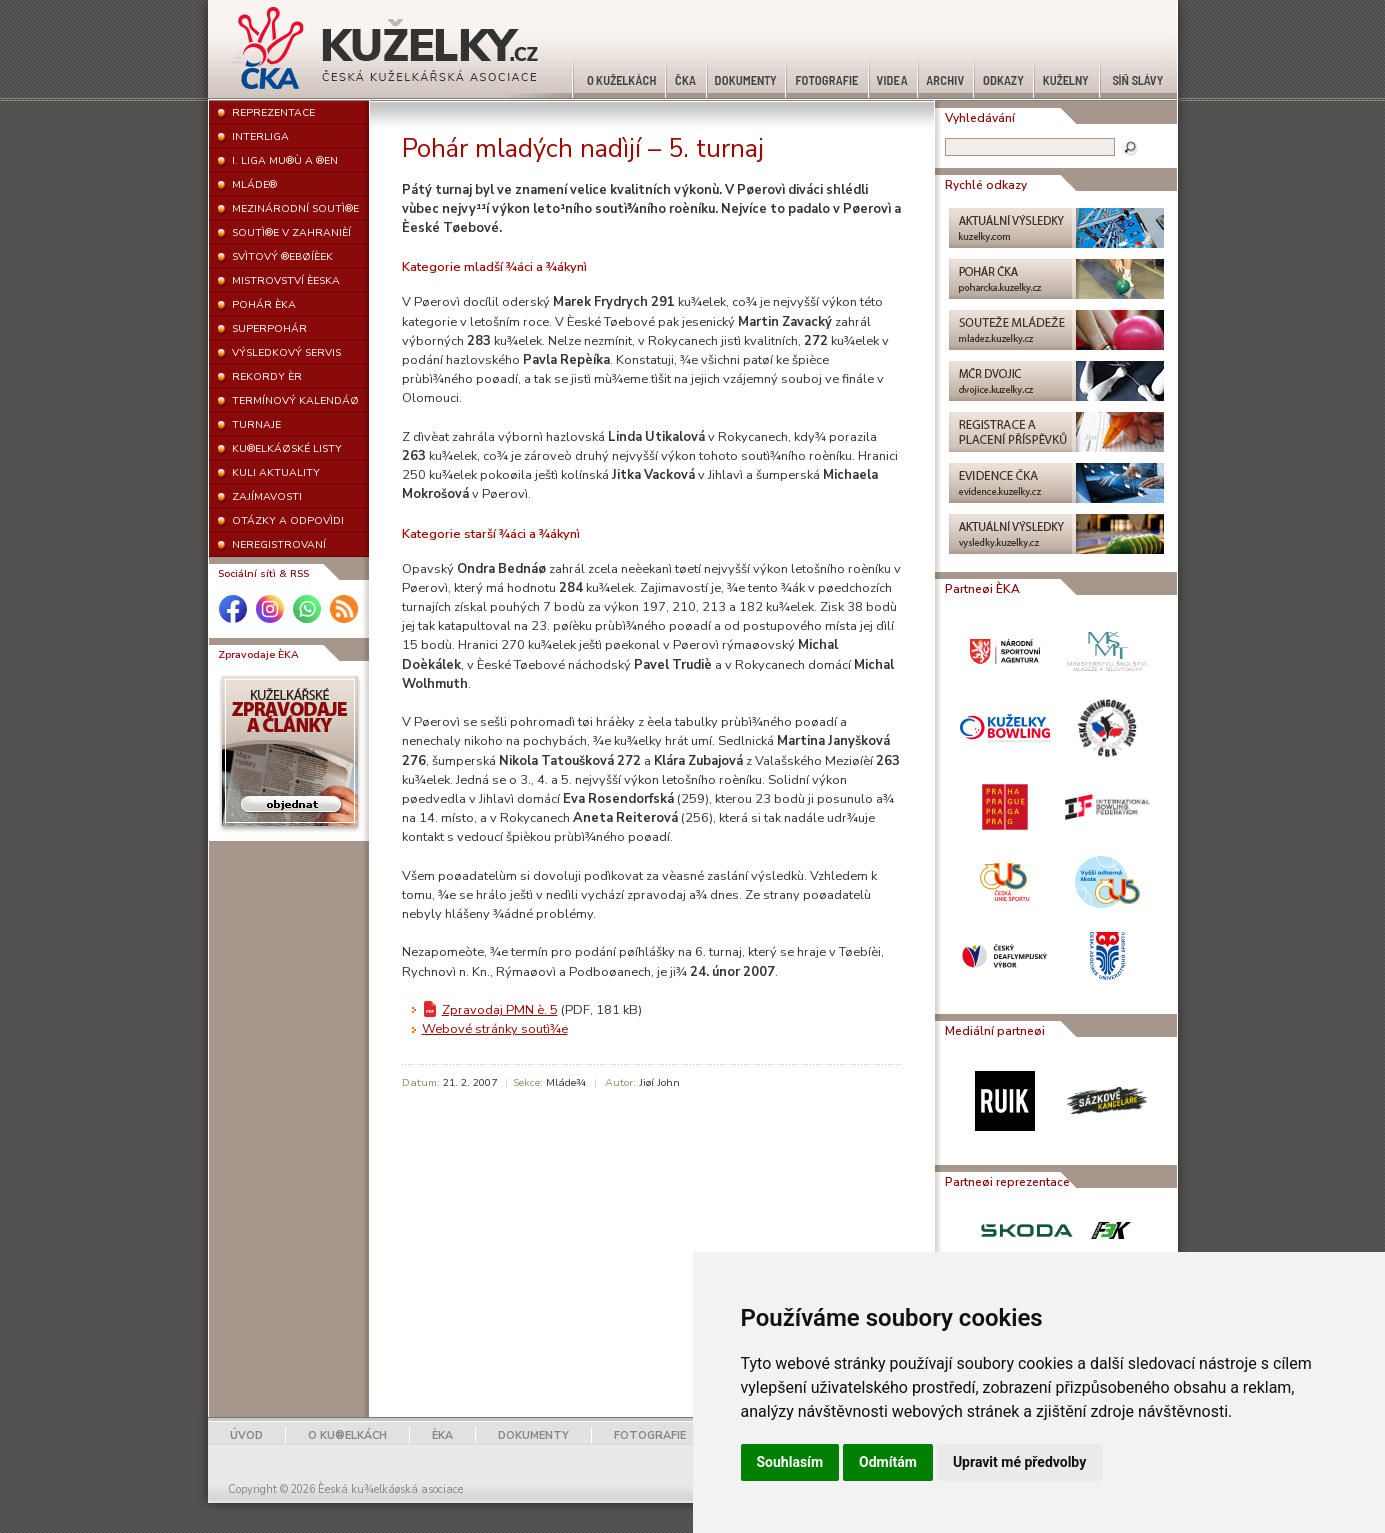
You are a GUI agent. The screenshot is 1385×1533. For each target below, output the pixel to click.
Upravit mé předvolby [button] (1019, 1462)
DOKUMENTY (533, 1435)
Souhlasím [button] (790, 1462)
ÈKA (442, 1435)
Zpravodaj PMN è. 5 (500, 1010)
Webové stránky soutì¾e (495, 1029)
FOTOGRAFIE (650, 1435)
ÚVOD (246, 1435)
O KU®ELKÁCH (347, 1435)
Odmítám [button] (888, 1462)
